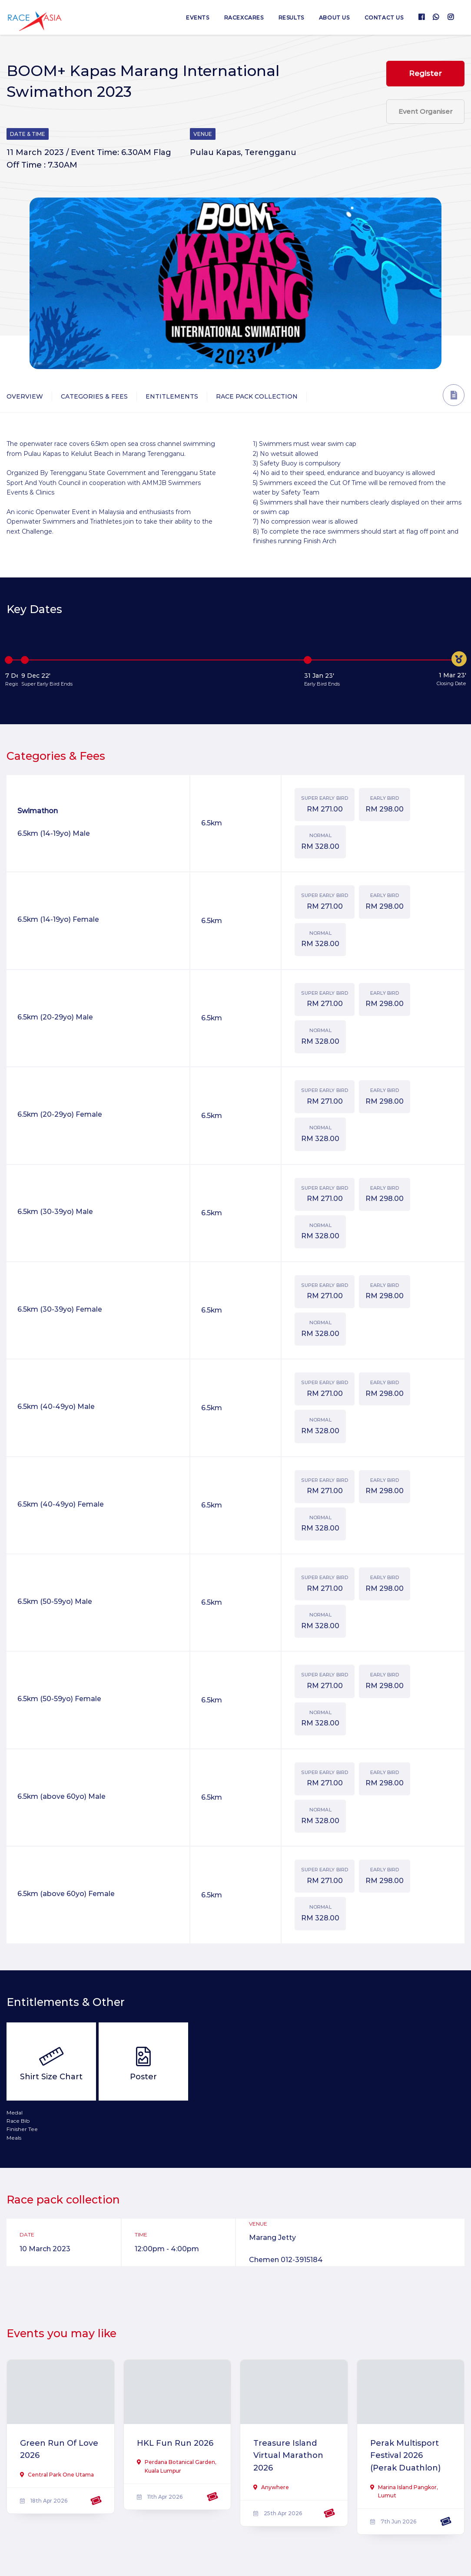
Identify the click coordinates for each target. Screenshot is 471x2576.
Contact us (384, 17)
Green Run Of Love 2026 (59, 2449)
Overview (25, 396)
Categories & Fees (94, 396)
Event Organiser (425, 111)
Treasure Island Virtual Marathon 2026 (288, 2455)
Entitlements (172, 396)
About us (334, 17)
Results (291, 17)
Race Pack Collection (257, 396)
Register (425, 73)
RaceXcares (244, 17)
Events (197, 17)
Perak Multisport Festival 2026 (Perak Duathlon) (405, 2455)
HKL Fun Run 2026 (175, 2443)
